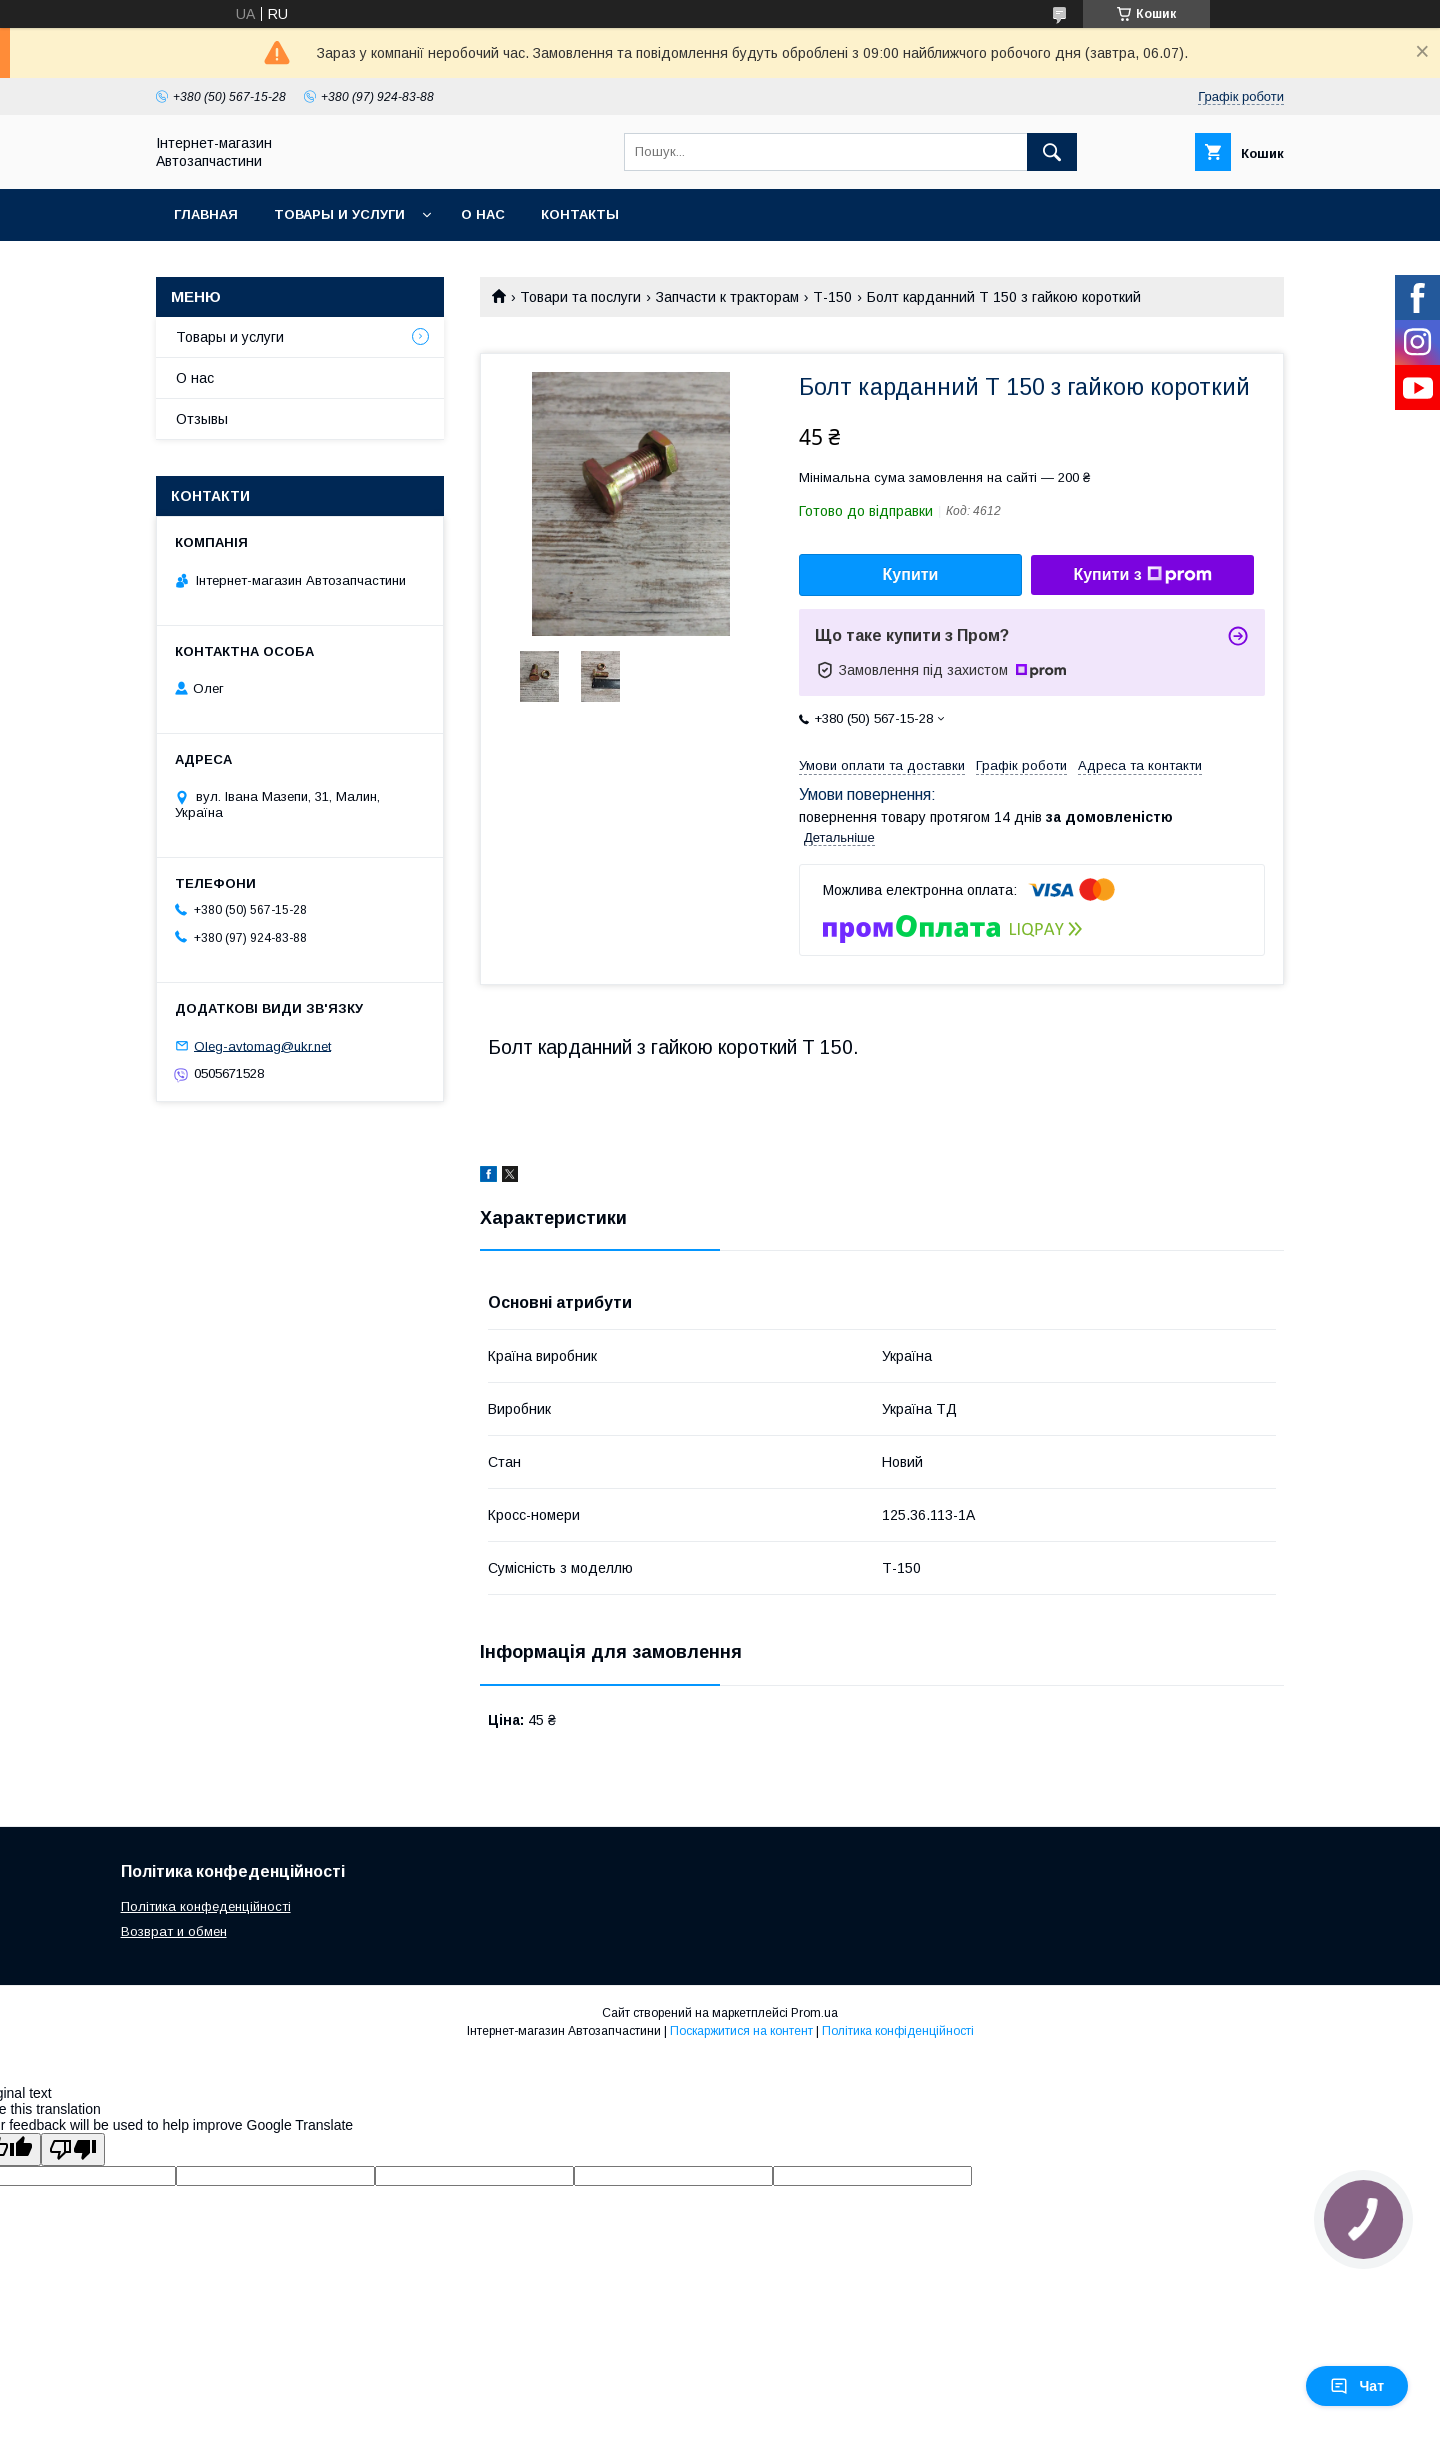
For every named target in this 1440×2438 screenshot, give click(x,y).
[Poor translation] (73, 2149)
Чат (1357, 2386)
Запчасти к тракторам (727, 297)
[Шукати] (1052, 152)
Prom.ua (814, 2013)
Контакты (580, 214)
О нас (483, 214)
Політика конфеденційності (206, 1906)
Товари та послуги (580, 297)
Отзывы (202, 419)
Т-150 (832, 297)
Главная (206, 214)
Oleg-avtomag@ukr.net (262, 1045)
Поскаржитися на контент (741, 2031)
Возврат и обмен (174, 1931)
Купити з (1142, 575)
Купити (911, 574)
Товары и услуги (339, 214)
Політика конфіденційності (898, 2031)
